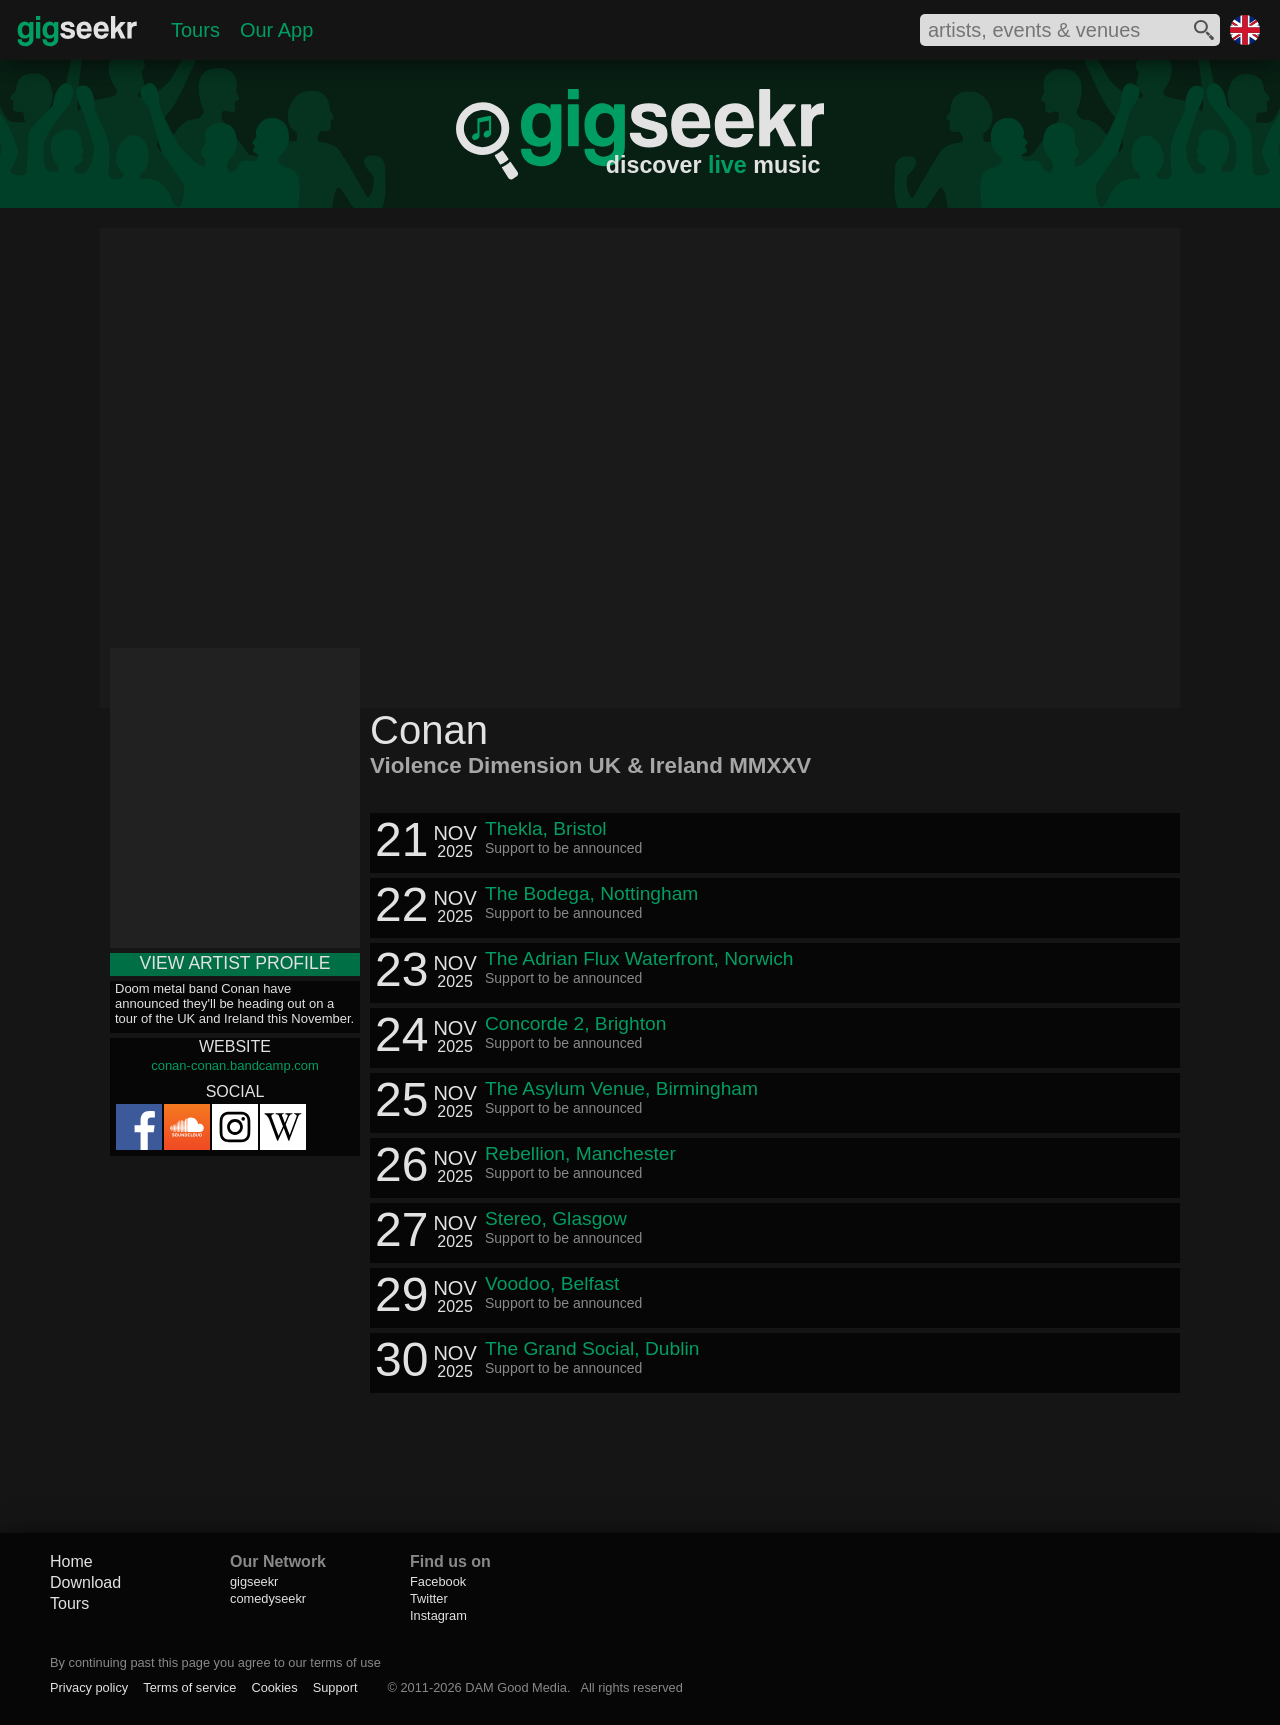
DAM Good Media (516, 1687)
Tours (195, 30)
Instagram (438, 1615)
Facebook (438, 1581)
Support (335, 1687)
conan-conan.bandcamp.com (235, 1065)
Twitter (429, 1598)
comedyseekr (268, 1598)
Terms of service (189, 1687)
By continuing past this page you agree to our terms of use (215, 1662)
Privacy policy (89, 1687)
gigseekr (254, 1581)
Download (85, 1582)
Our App (276, 30)
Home (71, 1561)
